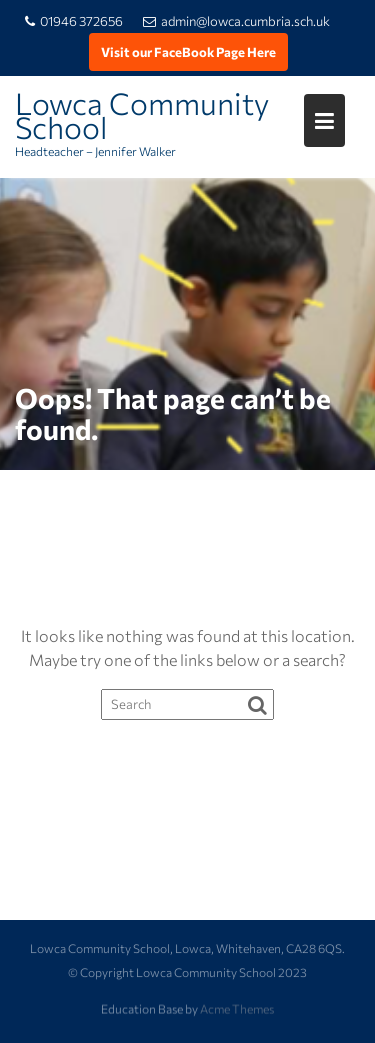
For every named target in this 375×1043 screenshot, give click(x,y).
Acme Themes (237, 1008)
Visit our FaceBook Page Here (188, 52)
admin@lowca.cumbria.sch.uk (236, 21)
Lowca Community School (142, 114)
